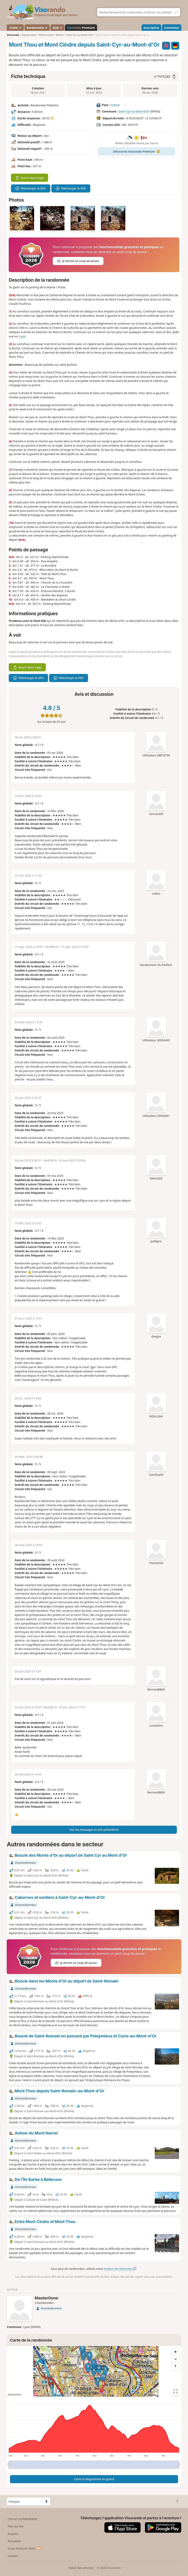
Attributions (14, 2394)
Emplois (13, 2534)
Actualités (14, 2541)
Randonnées (37, 28)
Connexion (171, 28)
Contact (13, 2556)
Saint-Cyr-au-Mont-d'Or (134, 111)
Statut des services (80, 2568)
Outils (15, 28)
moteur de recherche (120, 2269)
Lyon (22, 336)
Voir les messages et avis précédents (94, 1830)
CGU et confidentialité (22, 2519)
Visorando (13, 35)
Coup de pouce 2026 (24, 2548)
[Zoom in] (175, 2351)
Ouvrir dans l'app (29, 178)
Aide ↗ (57, 28)
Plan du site (16, 2526)
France (115, 105)
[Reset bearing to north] (175, 2366)
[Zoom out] (175, 2359)
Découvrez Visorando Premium (136, 151)
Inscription (151, 28)
